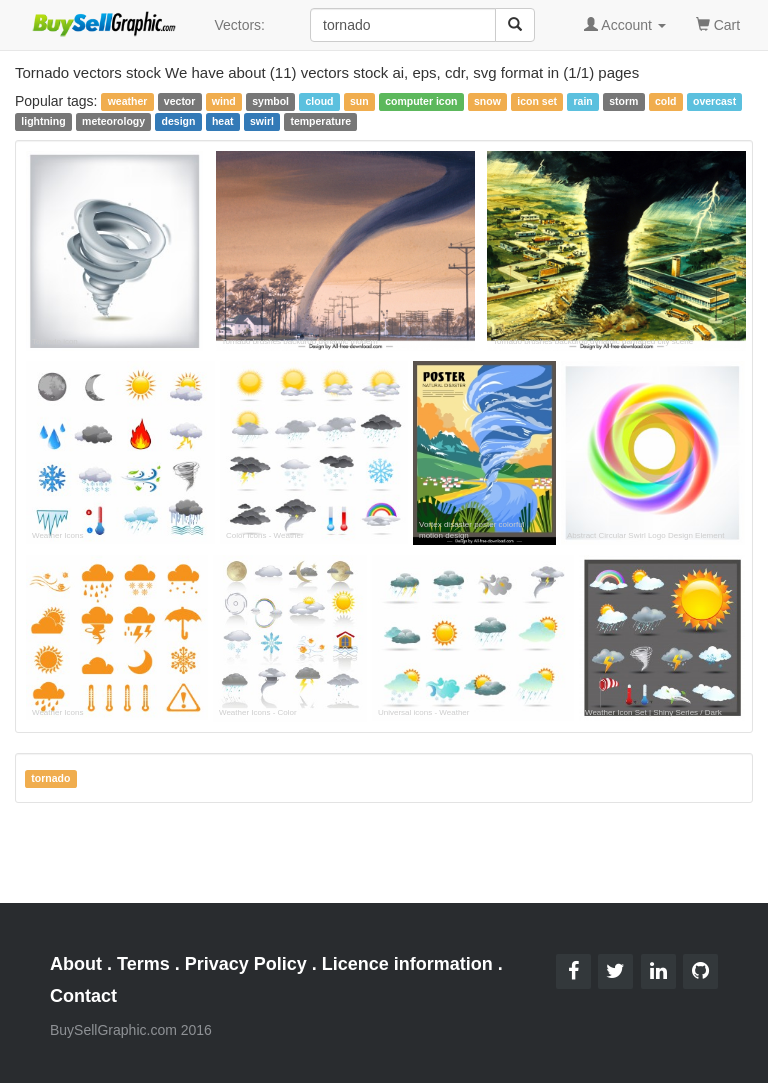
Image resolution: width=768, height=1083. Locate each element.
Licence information (407, 964)
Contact (83, 996)
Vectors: (239, 25)
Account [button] (625, 25)
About (76, 964)
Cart (718, 23)
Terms (143, 964)
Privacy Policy (246, 964)
